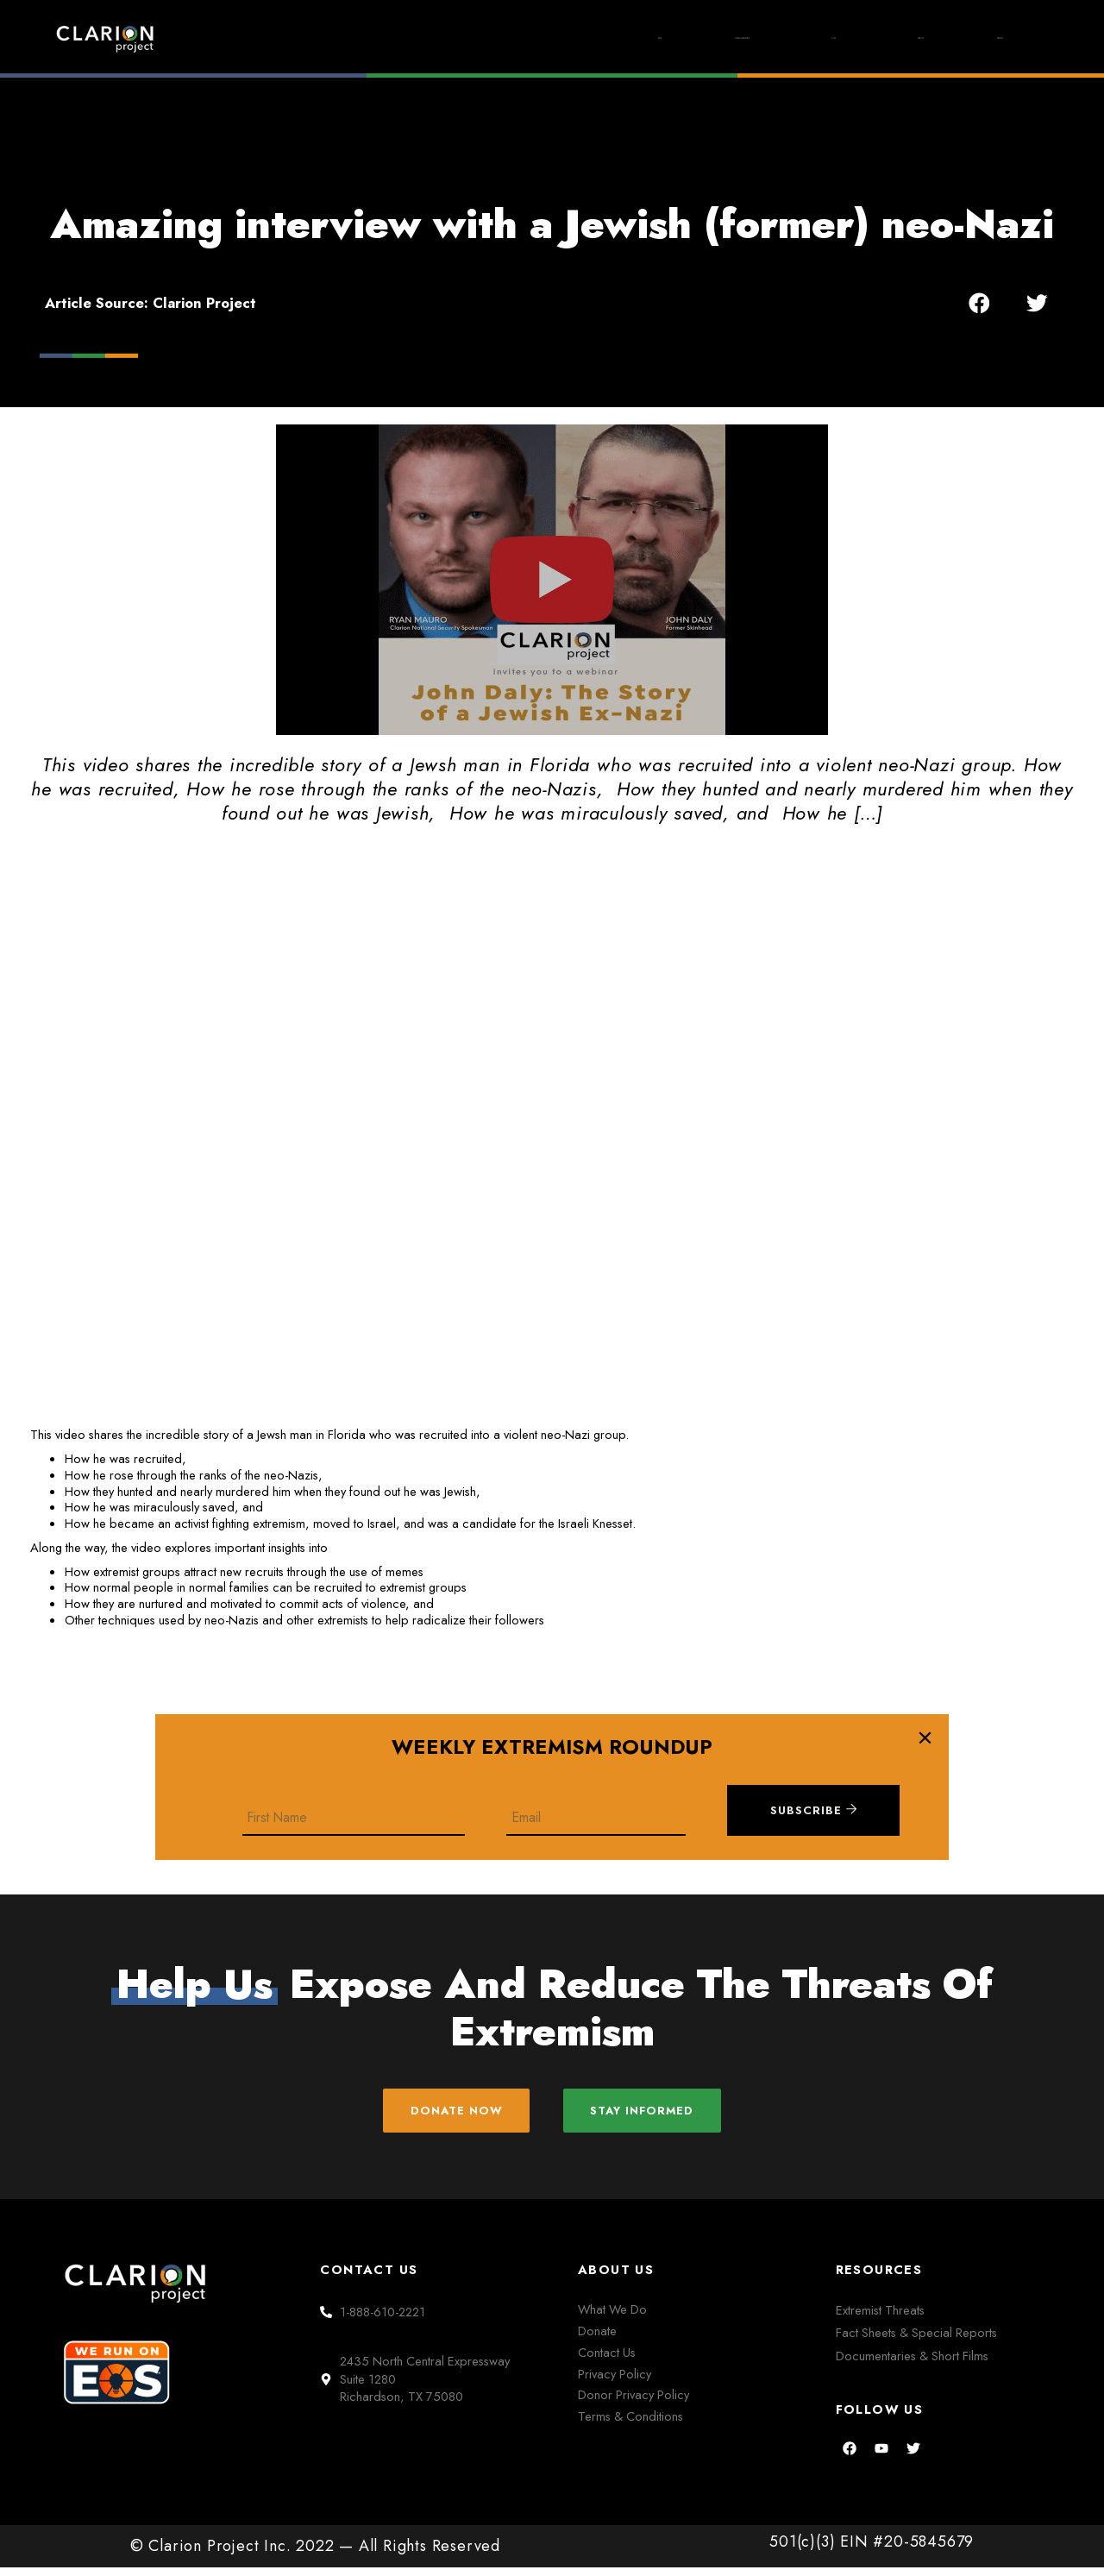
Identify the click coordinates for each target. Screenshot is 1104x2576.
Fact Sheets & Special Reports (916, 2341)
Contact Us (607, 2360)
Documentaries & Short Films (912, 2363)
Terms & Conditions (630, 2425)
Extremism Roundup (576, 38)
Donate (979, 38)
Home (422, 38)
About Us (854, 38)
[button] (979, 302)
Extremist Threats (880, 2318)
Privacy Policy (614, 2381)
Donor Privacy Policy (633, 2403)
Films (733, 38)
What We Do (612, 2318)
